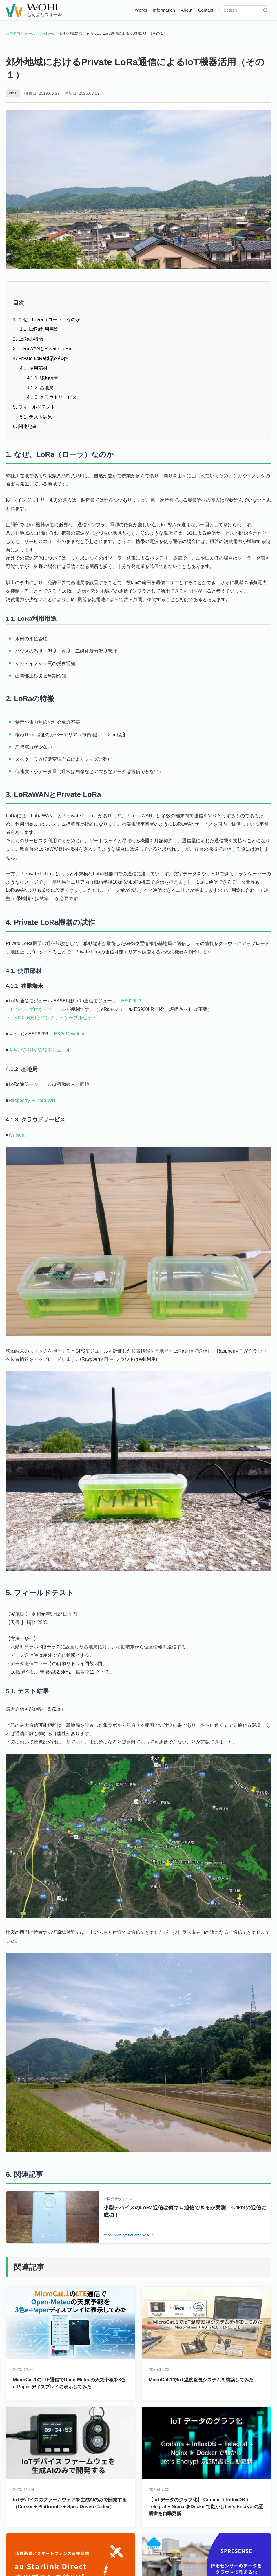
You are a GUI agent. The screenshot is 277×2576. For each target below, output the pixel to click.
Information (164, 10)
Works (141, 10)
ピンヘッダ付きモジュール (38, 1011)
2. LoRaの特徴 (28, 339)
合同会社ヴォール (21, 33)
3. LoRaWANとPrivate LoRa (42, 348)
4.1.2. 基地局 (40, 387)
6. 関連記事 (25, 426)
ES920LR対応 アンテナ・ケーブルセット (53, 1019)
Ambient (17, 1136)
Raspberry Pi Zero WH (32, 1102)
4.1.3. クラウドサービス (52, 397)
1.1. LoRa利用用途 (39, 329)
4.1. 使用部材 (34, 368)
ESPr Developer (70, 1035)
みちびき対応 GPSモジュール (40, 1051)
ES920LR (131, 1002)
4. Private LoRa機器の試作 (40, 358)
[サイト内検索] (242, 10)
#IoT (13, 93)
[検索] (265, 10)
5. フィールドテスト (34, 407)
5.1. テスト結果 (36, 416)
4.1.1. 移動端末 (42, 377)
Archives (47, 33)
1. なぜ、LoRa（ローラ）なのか (46, 319)
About (186, 10)
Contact (205, 10)
